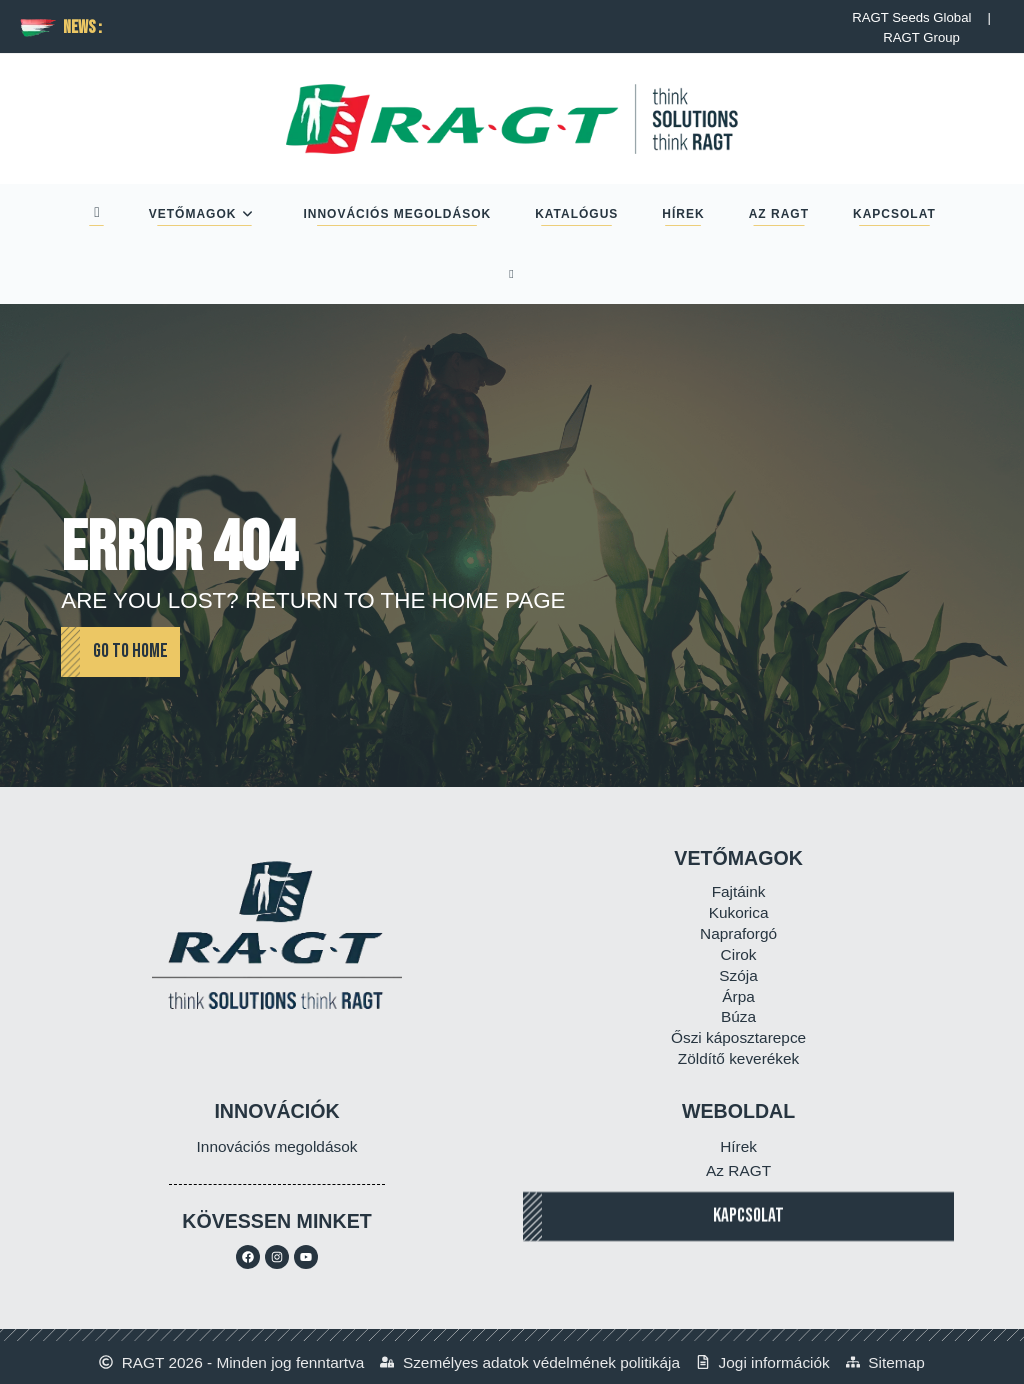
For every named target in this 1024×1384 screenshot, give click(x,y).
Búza (738, 1016)
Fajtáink (739, 891)
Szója (738, 975)
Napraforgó (738, 933)
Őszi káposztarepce (738, 1037)
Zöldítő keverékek (738, 1058)
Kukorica (739, 912)
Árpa (738, 996)
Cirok (739, 954)
